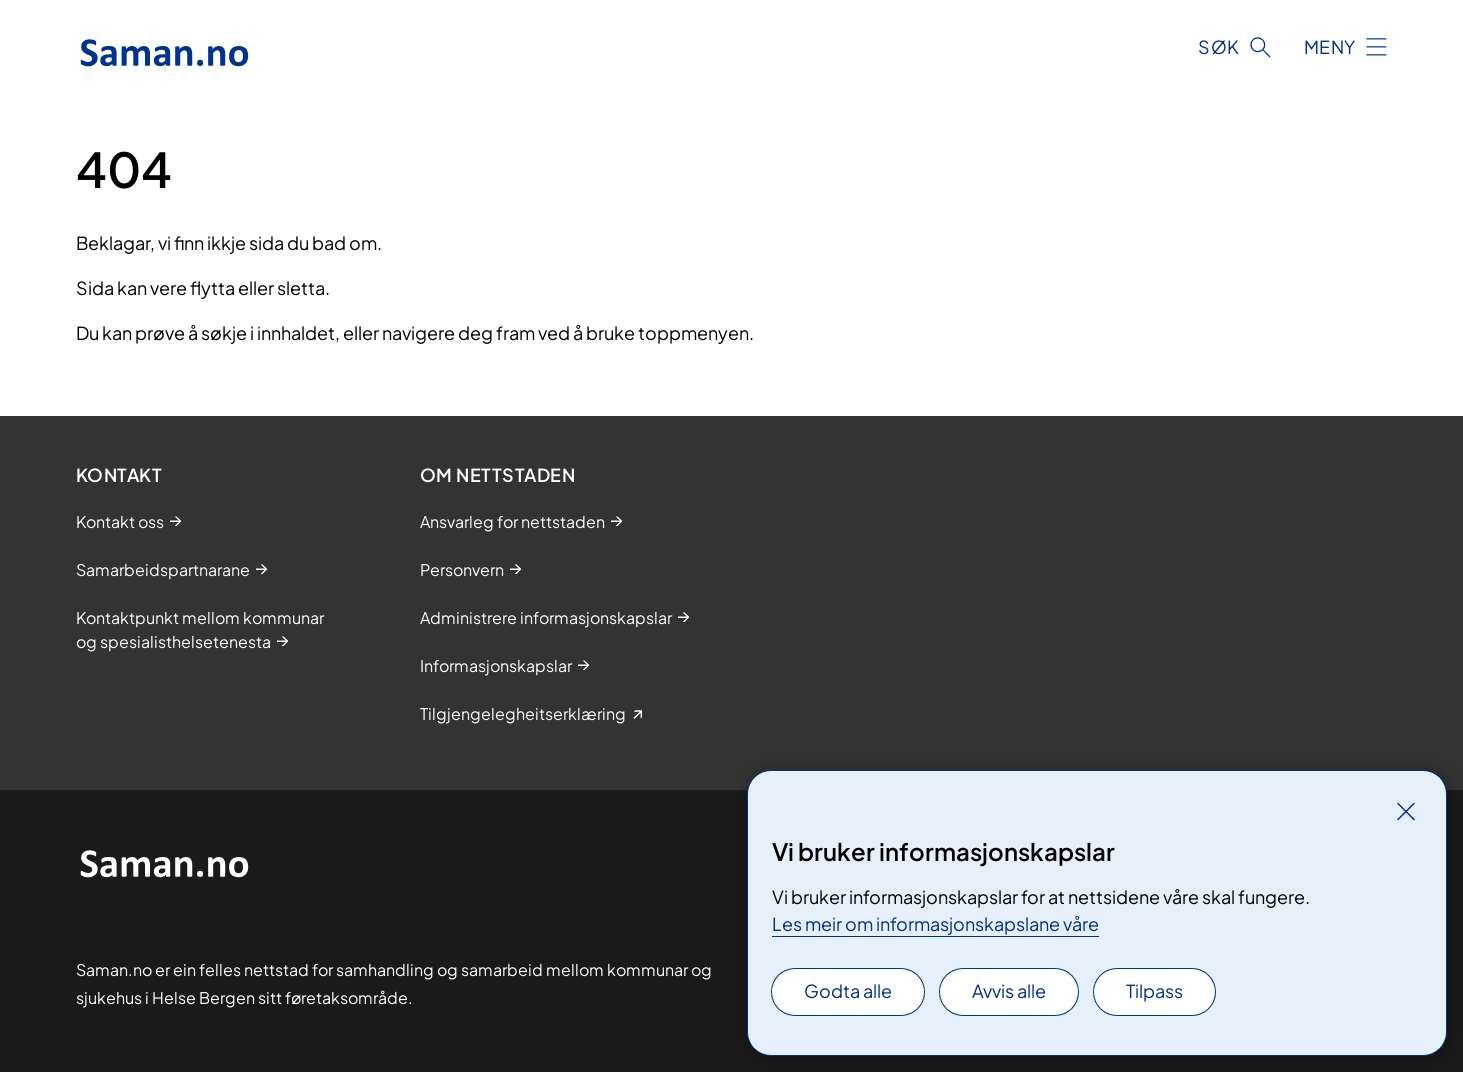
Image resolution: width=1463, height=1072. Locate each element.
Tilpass (1154, 990)
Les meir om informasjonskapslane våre (935, 923)
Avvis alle (1009, 990)
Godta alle (848, 990)
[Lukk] (1406, 811)
